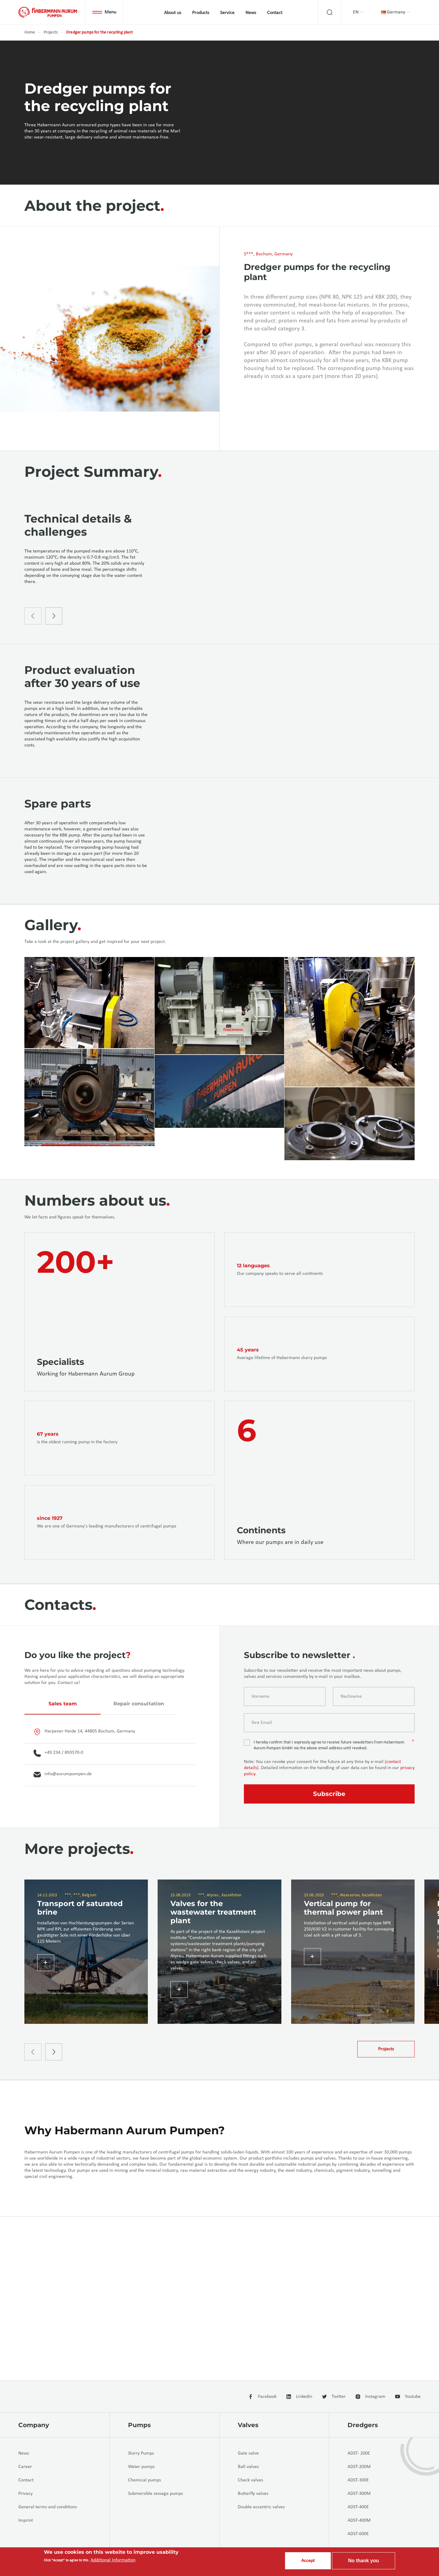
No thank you (363, 2560)
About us (172, 12)
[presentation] (32, 657)
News (250, 12)
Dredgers (363, 2425)
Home (29, 32)
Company (33, 2425)
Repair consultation (138, 1811)
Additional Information (113, 2560)
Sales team (62, 1811)
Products (200, 12)
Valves (248, 2425)
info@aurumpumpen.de (63, 1881)
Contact (274, 12)
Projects (51, 32)
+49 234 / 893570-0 (58, 1860)
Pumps (139, 2425)
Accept (308, 2560)
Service (227, 12)
